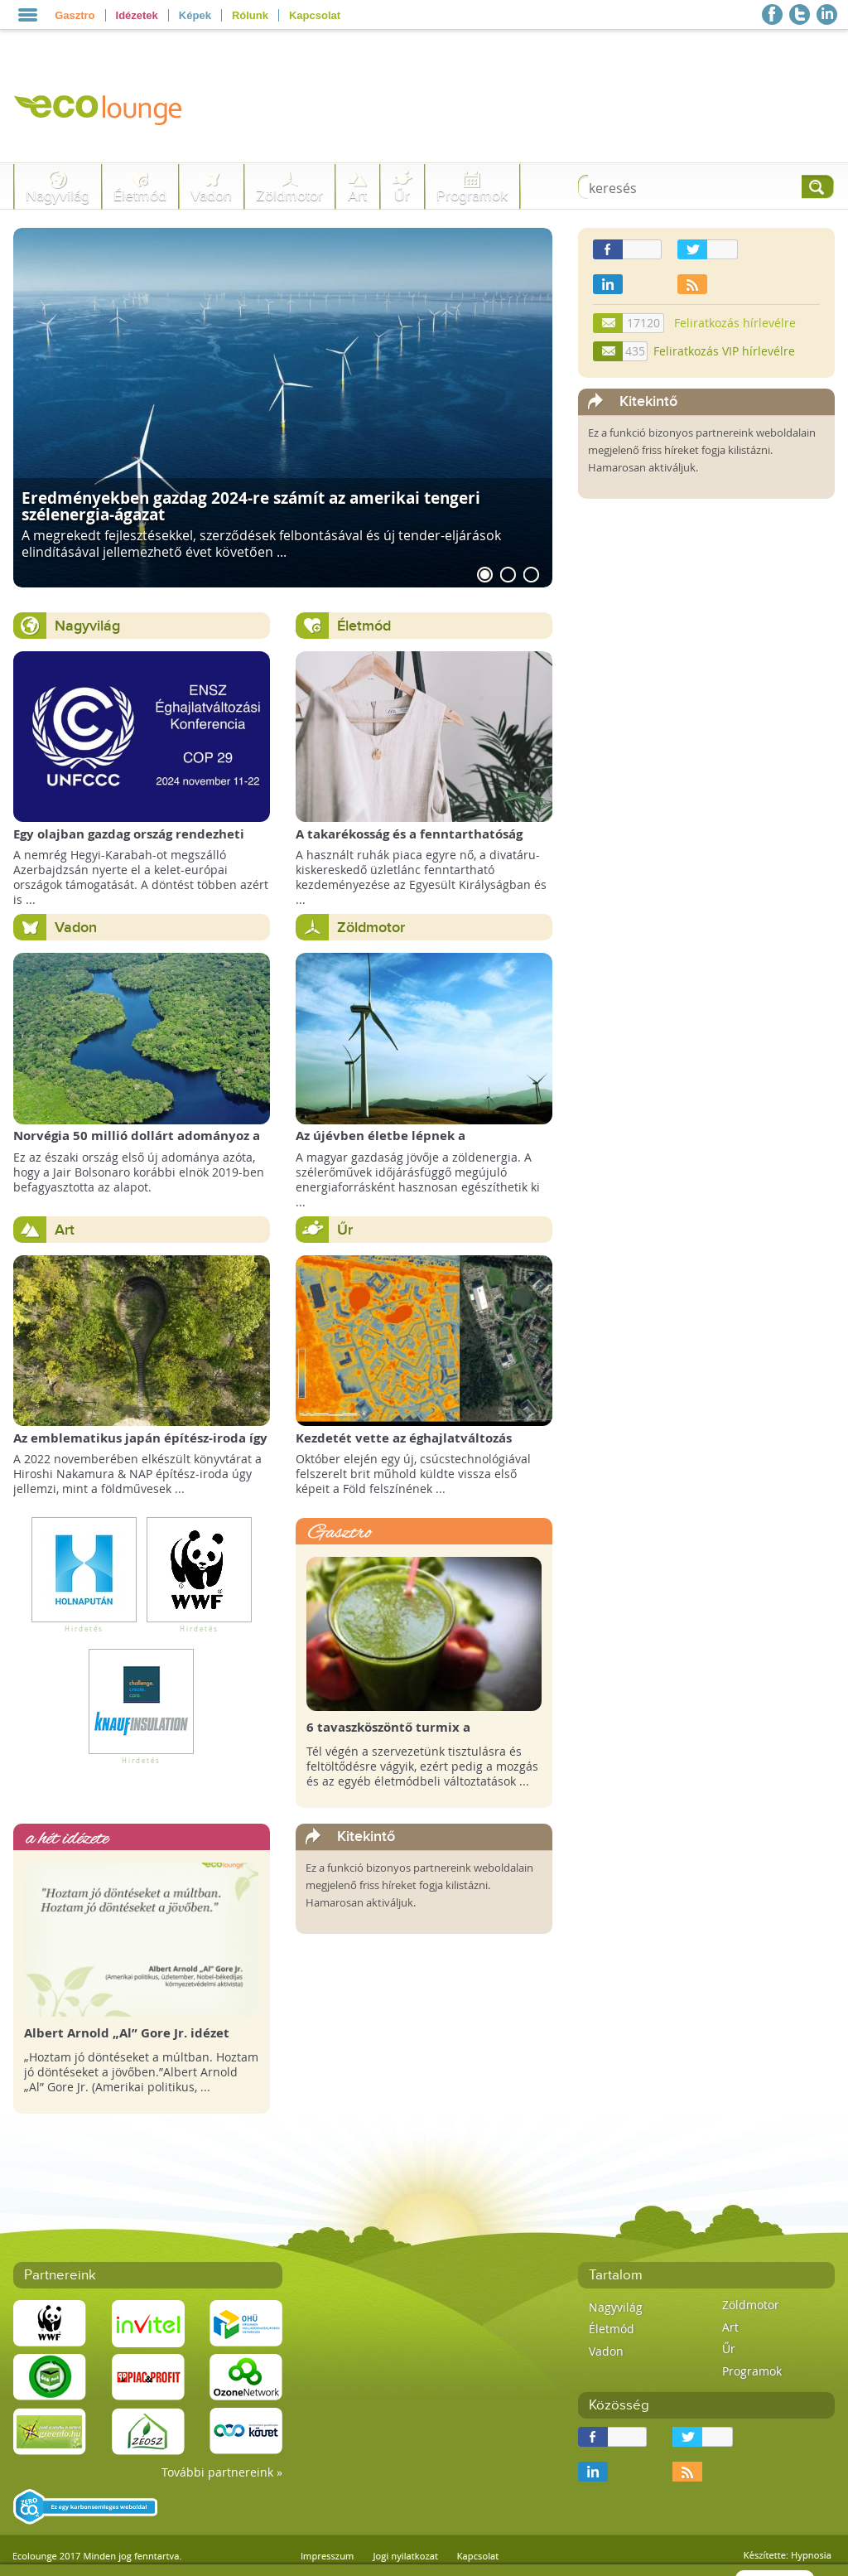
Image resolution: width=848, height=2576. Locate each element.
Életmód (139, 196)
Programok (472, 196)
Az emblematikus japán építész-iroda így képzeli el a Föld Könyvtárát (140, 1446)
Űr (402, 196)
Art (357, 196)
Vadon (211, 196)
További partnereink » (221, 2472)
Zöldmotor (289, 196)
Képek (195, 15)
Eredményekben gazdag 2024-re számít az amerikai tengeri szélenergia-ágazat (251, 505)
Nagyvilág (57, 196)
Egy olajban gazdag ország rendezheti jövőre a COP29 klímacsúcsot (128, 842)
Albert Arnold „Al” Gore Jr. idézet (126, 2033)
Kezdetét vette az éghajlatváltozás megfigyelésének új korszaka (404, 1446)
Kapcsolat (314, 15)
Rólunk (250, 15)
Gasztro (74, 15)
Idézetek (137, 15)
